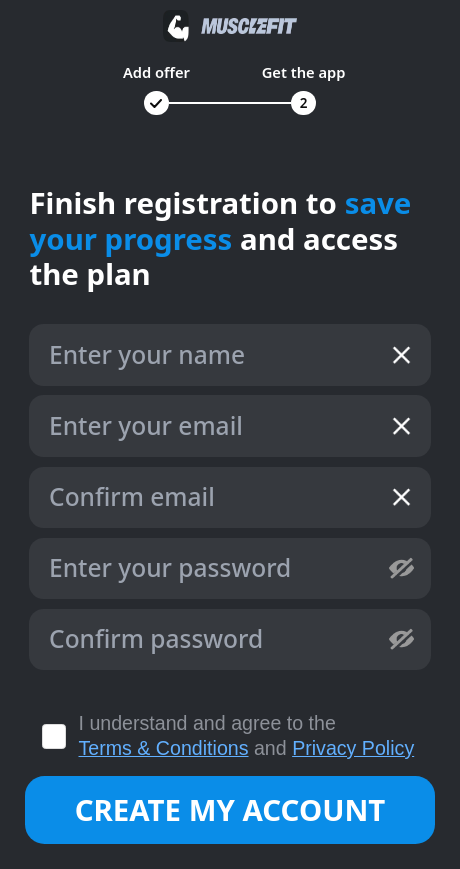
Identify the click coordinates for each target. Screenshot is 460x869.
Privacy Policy (353, 748)
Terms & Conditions (164, 748)
